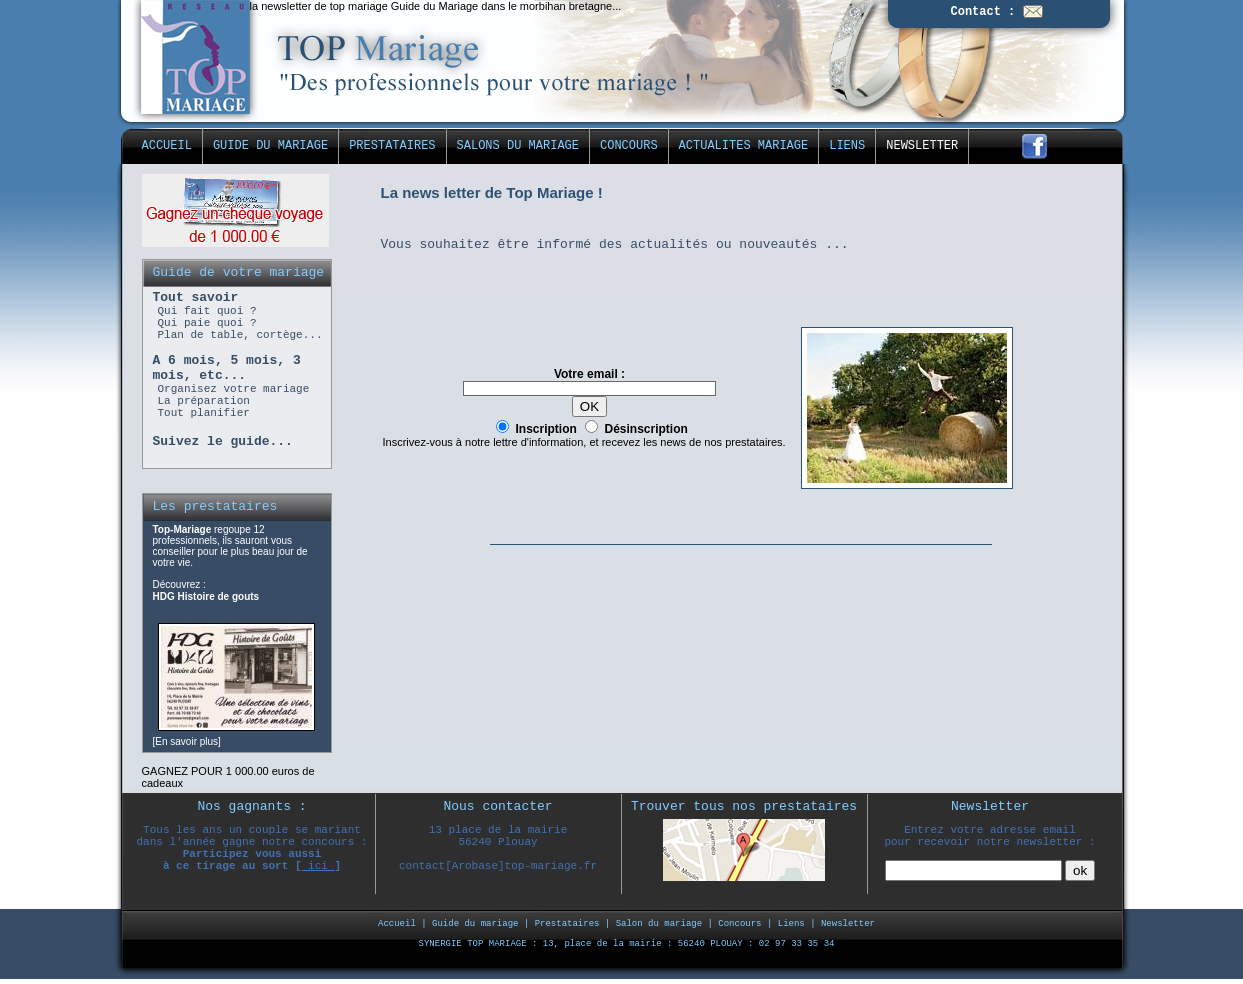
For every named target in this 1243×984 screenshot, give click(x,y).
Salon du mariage (659, 924)
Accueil (397, 924)
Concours (740, 924)
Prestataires (567, 924)
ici (318, 866)
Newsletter (848, 924)
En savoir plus (186, 741)
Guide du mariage (475, 924)
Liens (791, 924)
